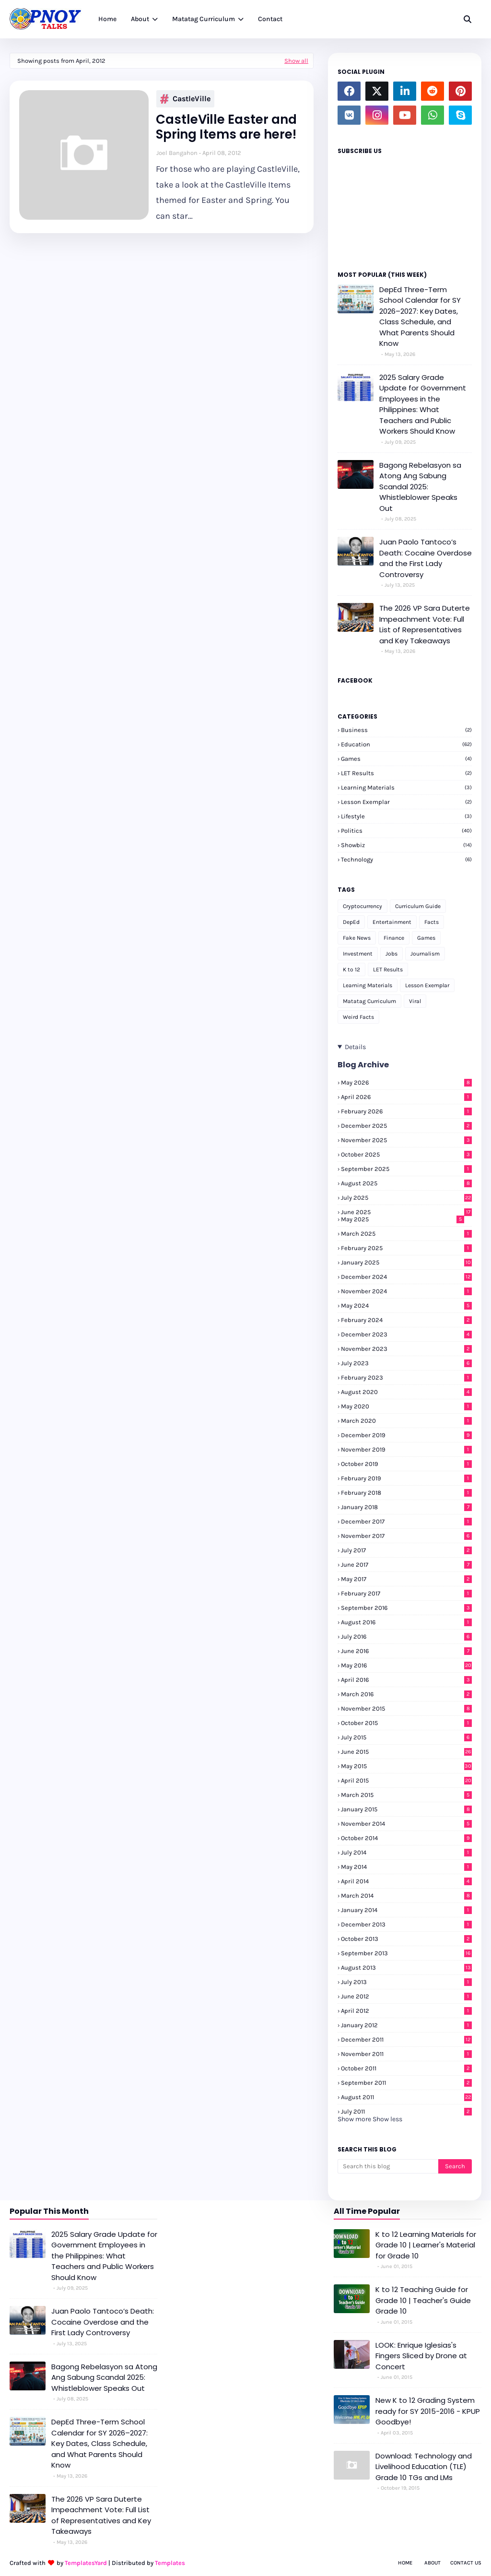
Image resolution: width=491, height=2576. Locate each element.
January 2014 (406, 1910)
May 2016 (406, 1665)
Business (406, 729)
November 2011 (406, 2053)
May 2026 (406, 1082)
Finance (394, 937)
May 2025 (402, 1219)
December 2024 (406, 1276)
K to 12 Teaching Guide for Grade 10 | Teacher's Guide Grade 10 (423, 2300)
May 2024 (406, 1305)
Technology (406, 859)
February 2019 (406, 1478)
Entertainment (392, 922)
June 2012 (406, 1996)
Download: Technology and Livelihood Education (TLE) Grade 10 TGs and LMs (423, 2466)
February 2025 (406, 1248)
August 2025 (406, 1183)
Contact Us (465, 2563)
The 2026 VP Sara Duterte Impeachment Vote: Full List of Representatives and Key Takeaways (424, 624)
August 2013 (406, 1967)
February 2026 (406, 1111)
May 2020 (406, 1406)
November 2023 (406, 1348)
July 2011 (406, 2111)
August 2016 (406, 1622)
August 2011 (406, 2097)
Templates (170, 2562)
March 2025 (406, 1233)
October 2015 (406, 1722)
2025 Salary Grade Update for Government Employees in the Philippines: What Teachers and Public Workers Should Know (422, 404)
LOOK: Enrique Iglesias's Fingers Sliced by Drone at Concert (421, 2356)
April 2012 (406, 2010)
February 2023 (406, 1377)
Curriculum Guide (418, 906)
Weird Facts (358, 1017)
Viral (415, 1001)
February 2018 (406, 1492)
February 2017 (406, 1593)
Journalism (425, 953)
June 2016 (406, 1650)
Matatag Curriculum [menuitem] (203, 19)
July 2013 (406, 1981)
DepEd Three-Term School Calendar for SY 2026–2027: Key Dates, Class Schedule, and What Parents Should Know (420, 316)
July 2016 (406, 1636)
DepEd (351, 922)
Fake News (357, 937)
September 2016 (406, 1607)
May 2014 (406, 1866)
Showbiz (406, 845)
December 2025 (406, 1125)
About (432, 2563)
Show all (296, 60)
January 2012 (406, 2025)
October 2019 (406, 1463)
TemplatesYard (86, 2562)
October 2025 (406, 1154)
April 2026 (406, 1096)
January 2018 (406, 1507)
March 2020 (406, 1420)
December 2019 (406, 1435)
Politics (406, 830)
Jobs (391, 953)
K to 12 (351, 969)
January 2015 (406, 1809)
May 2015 (406, 1766)
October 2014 (406, 1838)
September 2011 (406, 2082)
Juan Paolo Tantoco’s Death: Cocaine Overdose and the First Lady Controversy (425, 558)
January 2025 (406, 1262)
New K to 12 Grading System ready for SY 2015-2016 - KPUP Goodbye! (427, 2411)
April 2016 (406, 1679)
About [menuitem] (140, 19)
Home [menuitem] (107, 19)
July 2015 (406, 1737)
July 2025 (406, 1197)
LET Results (406, 773)
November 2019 (406, 1449)
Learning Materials (406, 787)
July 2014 (406, 1852)
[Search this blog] (388, 2166)
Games (406, 758)
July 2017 (406, 1550)
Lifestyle (406, 816)
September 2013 (406, 1953)
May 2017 (406, 1579)
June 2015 (406, 1751)
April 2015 (406, 1780)
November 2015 (406, 1708)
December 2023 (406, 1334)
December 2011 (406, 2039)
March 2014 (406, 1895)
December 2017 (406, 1521)
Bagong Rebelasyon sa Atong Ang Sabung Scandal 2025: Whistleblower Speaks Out (420, 486)
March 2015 (406, 1794)
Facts (431, 922)
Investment (358, 953)
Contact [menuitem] (270, 19)
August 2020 (406, 1391)
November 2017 (406, 1535)
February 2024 (406, 1319)
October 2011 (406, 2068)
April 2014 (406, 1881)
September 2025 (406, 1168)
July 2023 (406, 1363)
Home (405, 2563)
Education (406, 744)
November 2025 (406, 1140)
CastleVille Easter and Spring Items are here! (226, 127)
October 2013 (406, 1938)
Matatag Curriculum (369, 1001)
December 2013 (406, 1924)
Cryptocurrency (362, 906)
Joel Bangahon (177, 152)
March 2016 (406, 1694)
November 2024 (406, 1291)
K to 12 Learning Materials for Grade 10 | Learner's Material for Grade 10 (425, 2245)
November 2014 (406, 1823)
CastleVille (185, 99)
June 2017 (406, 1564)
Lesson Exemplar (406, 801)
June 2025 (406, 1212)
